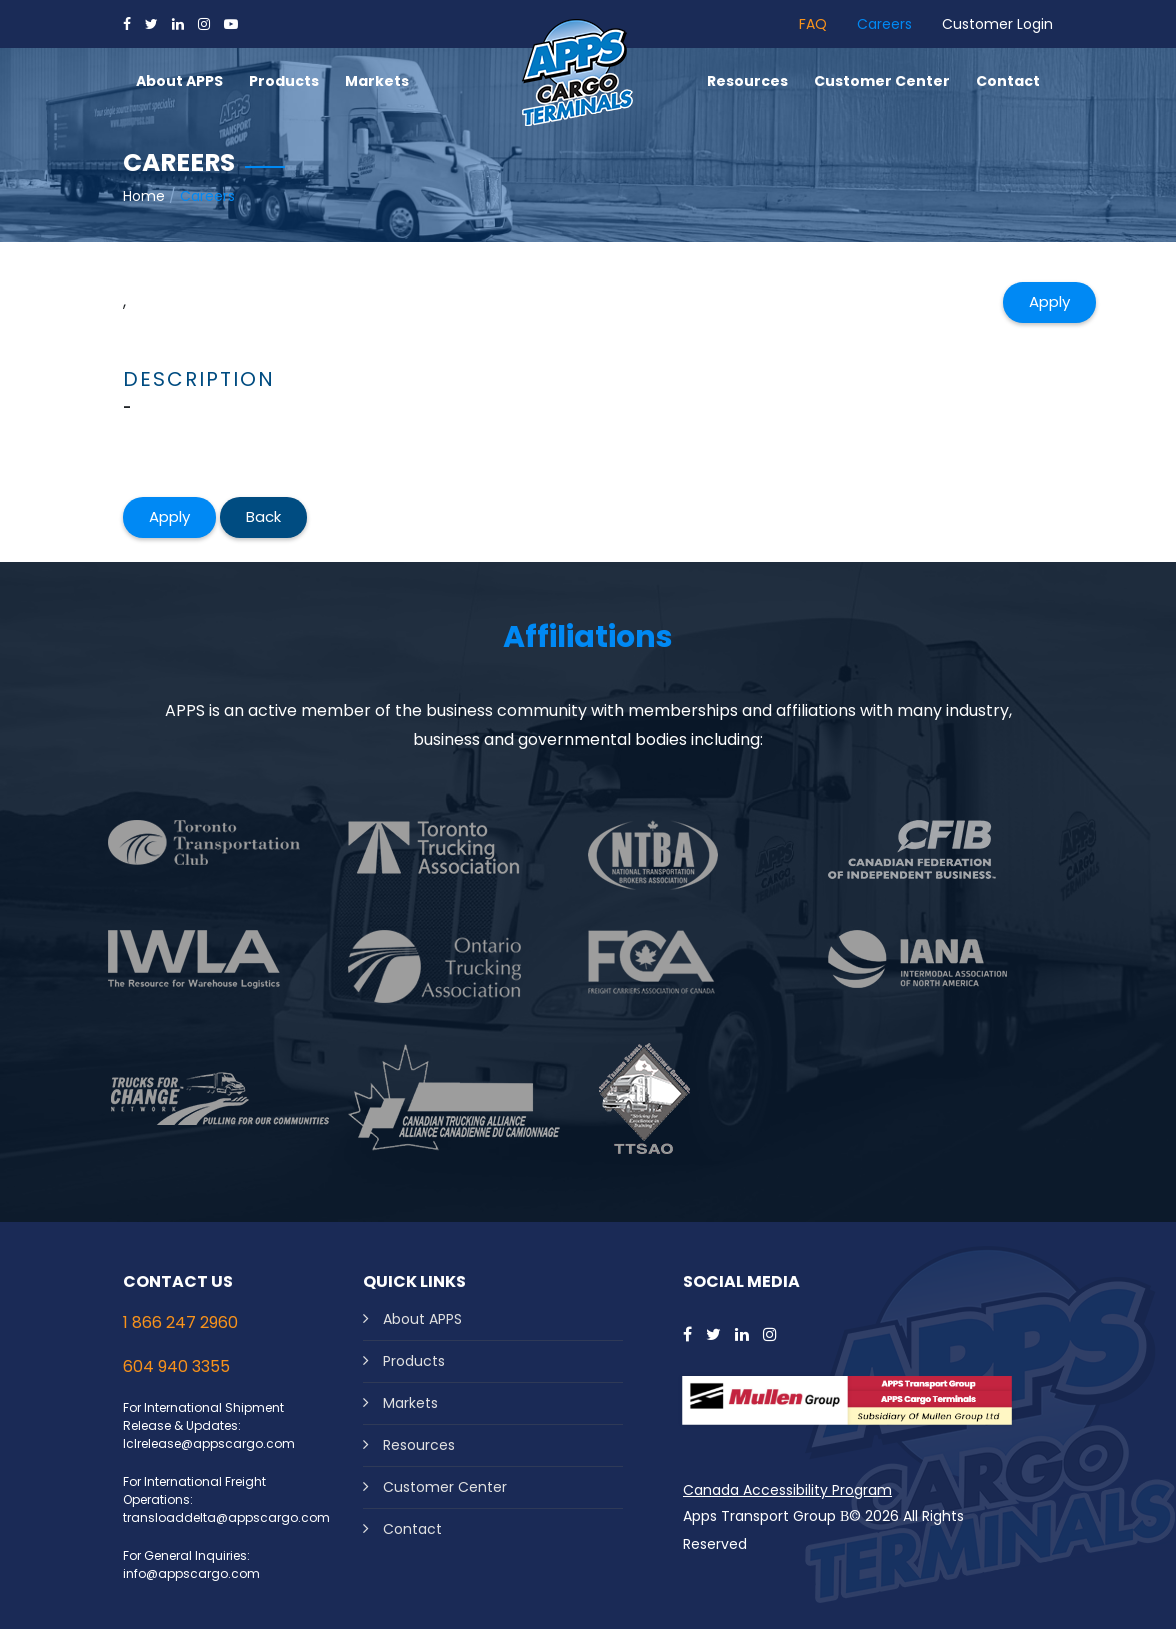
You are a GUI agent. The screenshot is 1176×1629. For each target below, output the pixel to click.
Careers (884, 24)
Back (263, 516)
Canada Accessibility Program (787, 1490)
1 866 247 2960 (180, 1322)
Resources (419, 1445)
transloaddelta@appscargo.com (226, 1517)
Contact (412, 1529)
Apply (1049, 301)
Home (144, 196)
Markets (410, 1403)
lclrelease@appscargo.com (209, 1443)
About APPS (422, 1319)
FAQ (813, 24)
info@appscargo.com (191, 1573)
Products (414, 1361)
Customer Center (445, 1487)
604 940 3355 (176, 1366)
